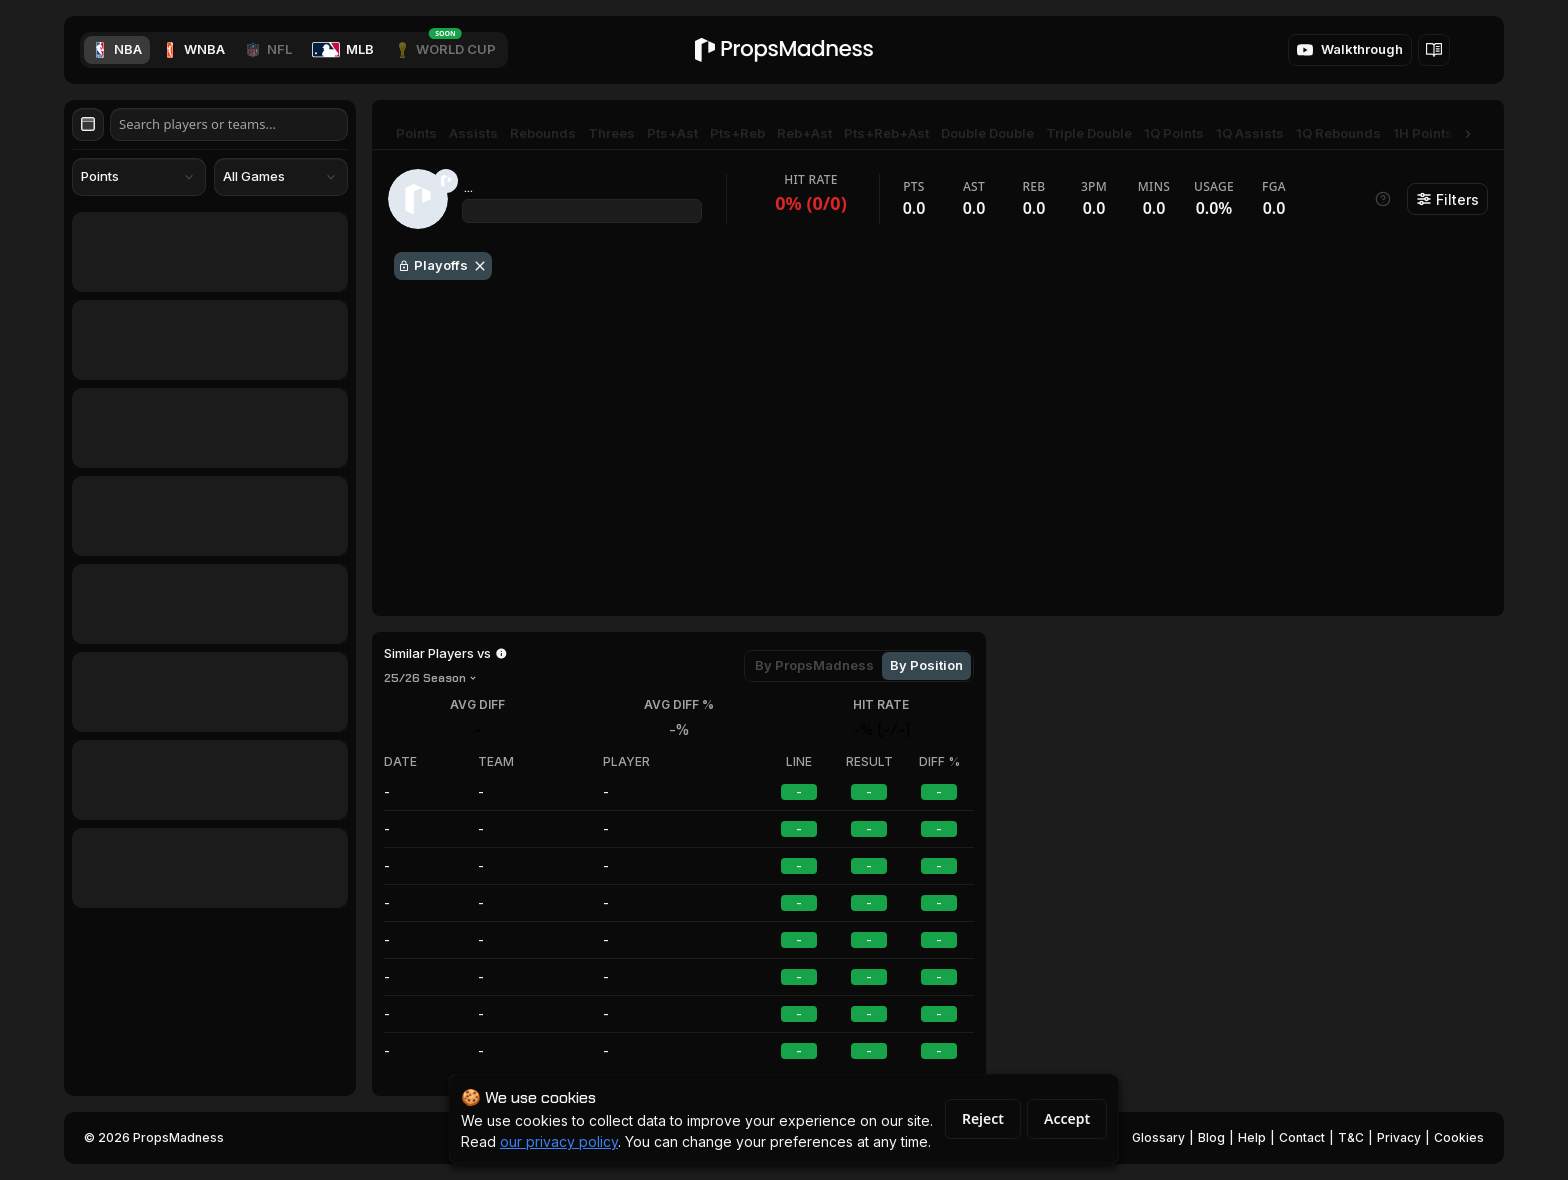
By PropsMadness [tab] (814, 665)
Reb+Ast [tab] (804, 133)
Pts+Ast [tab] (672, 133)
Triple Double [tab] (1089, 133)
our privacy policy (559, 1141)
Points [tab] (416, 133)
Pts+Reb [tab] (737, 133)
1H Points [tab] (1423, 133)
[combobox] (139, 177)
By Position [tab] (926, 665)
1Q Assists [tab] (1250, 133)
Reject (983, 1118)
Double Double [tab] (987, 133)
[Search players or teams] (229, 125)
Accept (1067, 1118)
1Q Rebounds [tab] (1338, 133)
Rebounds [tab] (543, 133)
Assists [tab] (473, 133)
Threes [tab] (611, 133)
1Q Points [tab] (1174, 133)
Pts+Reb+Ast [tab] (886, 133)
